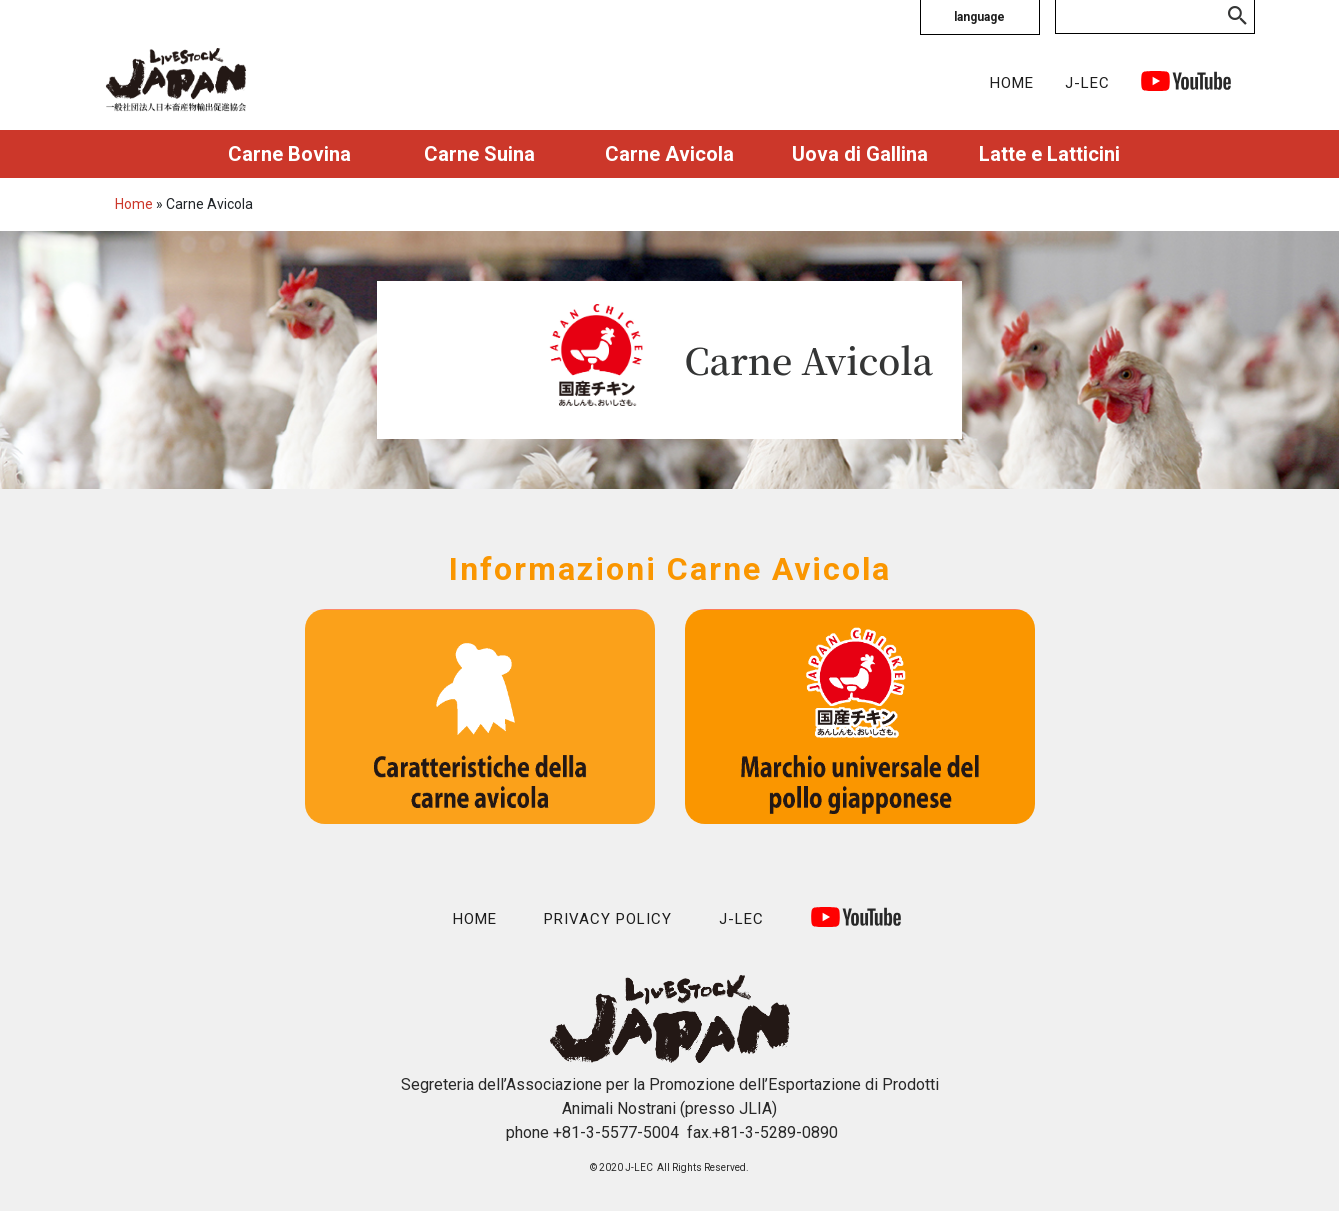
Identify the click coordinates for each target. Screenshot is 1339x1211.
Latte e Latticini (1049, 154)
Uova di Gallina (860, 154)
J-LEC (1087, 83)
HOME (1012, 83)
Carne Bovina (289, 154)
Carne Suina (479, 154)
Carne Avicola (669, 154)
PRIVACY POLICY (608, 919)
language (979, 17)
